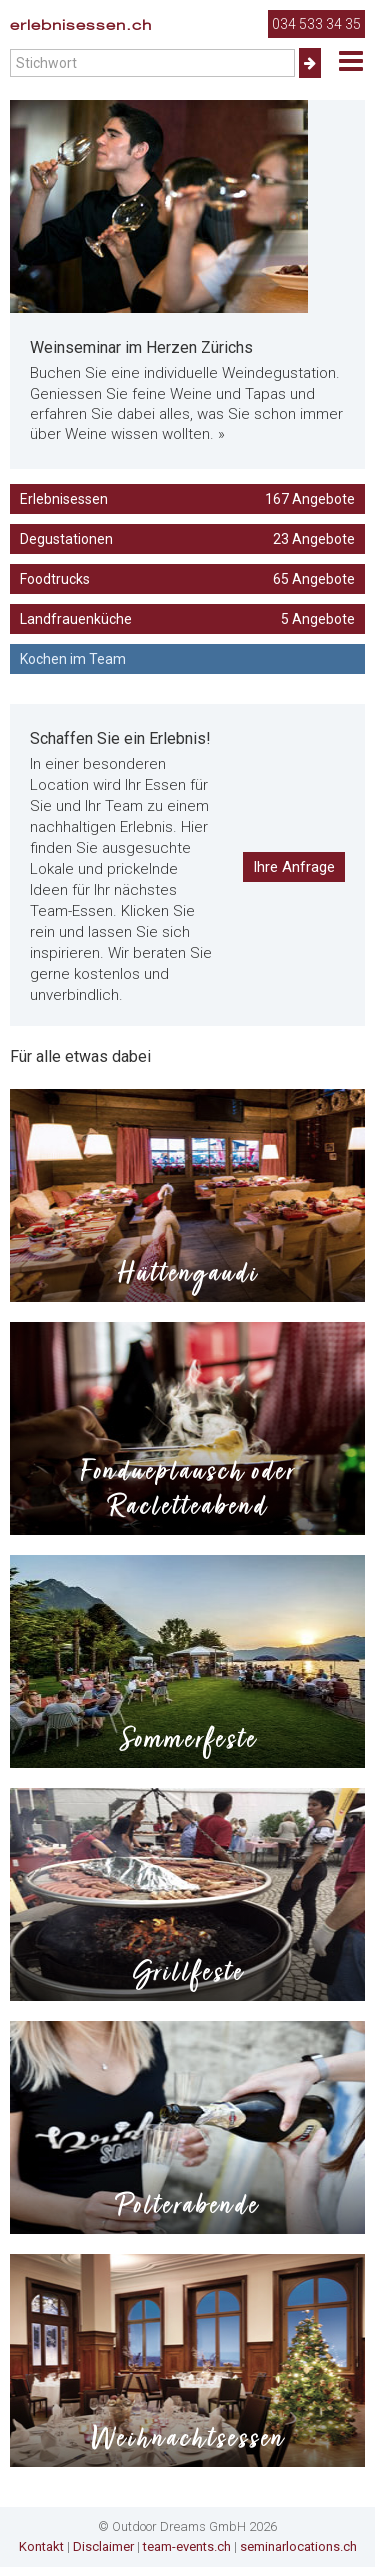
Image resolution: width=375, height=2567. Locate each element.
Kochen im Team (73, 659)
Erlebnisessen (187, 499)
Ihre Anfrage (294, 867)
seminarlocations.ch (298, 2546)
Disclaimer (103, 2546)
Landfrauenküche (187, 619)
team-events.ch (187, 2546)
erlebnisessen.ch (81, 25)
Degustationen (187, 539)
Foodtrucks (187, 579)
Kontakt (41, 2546)
